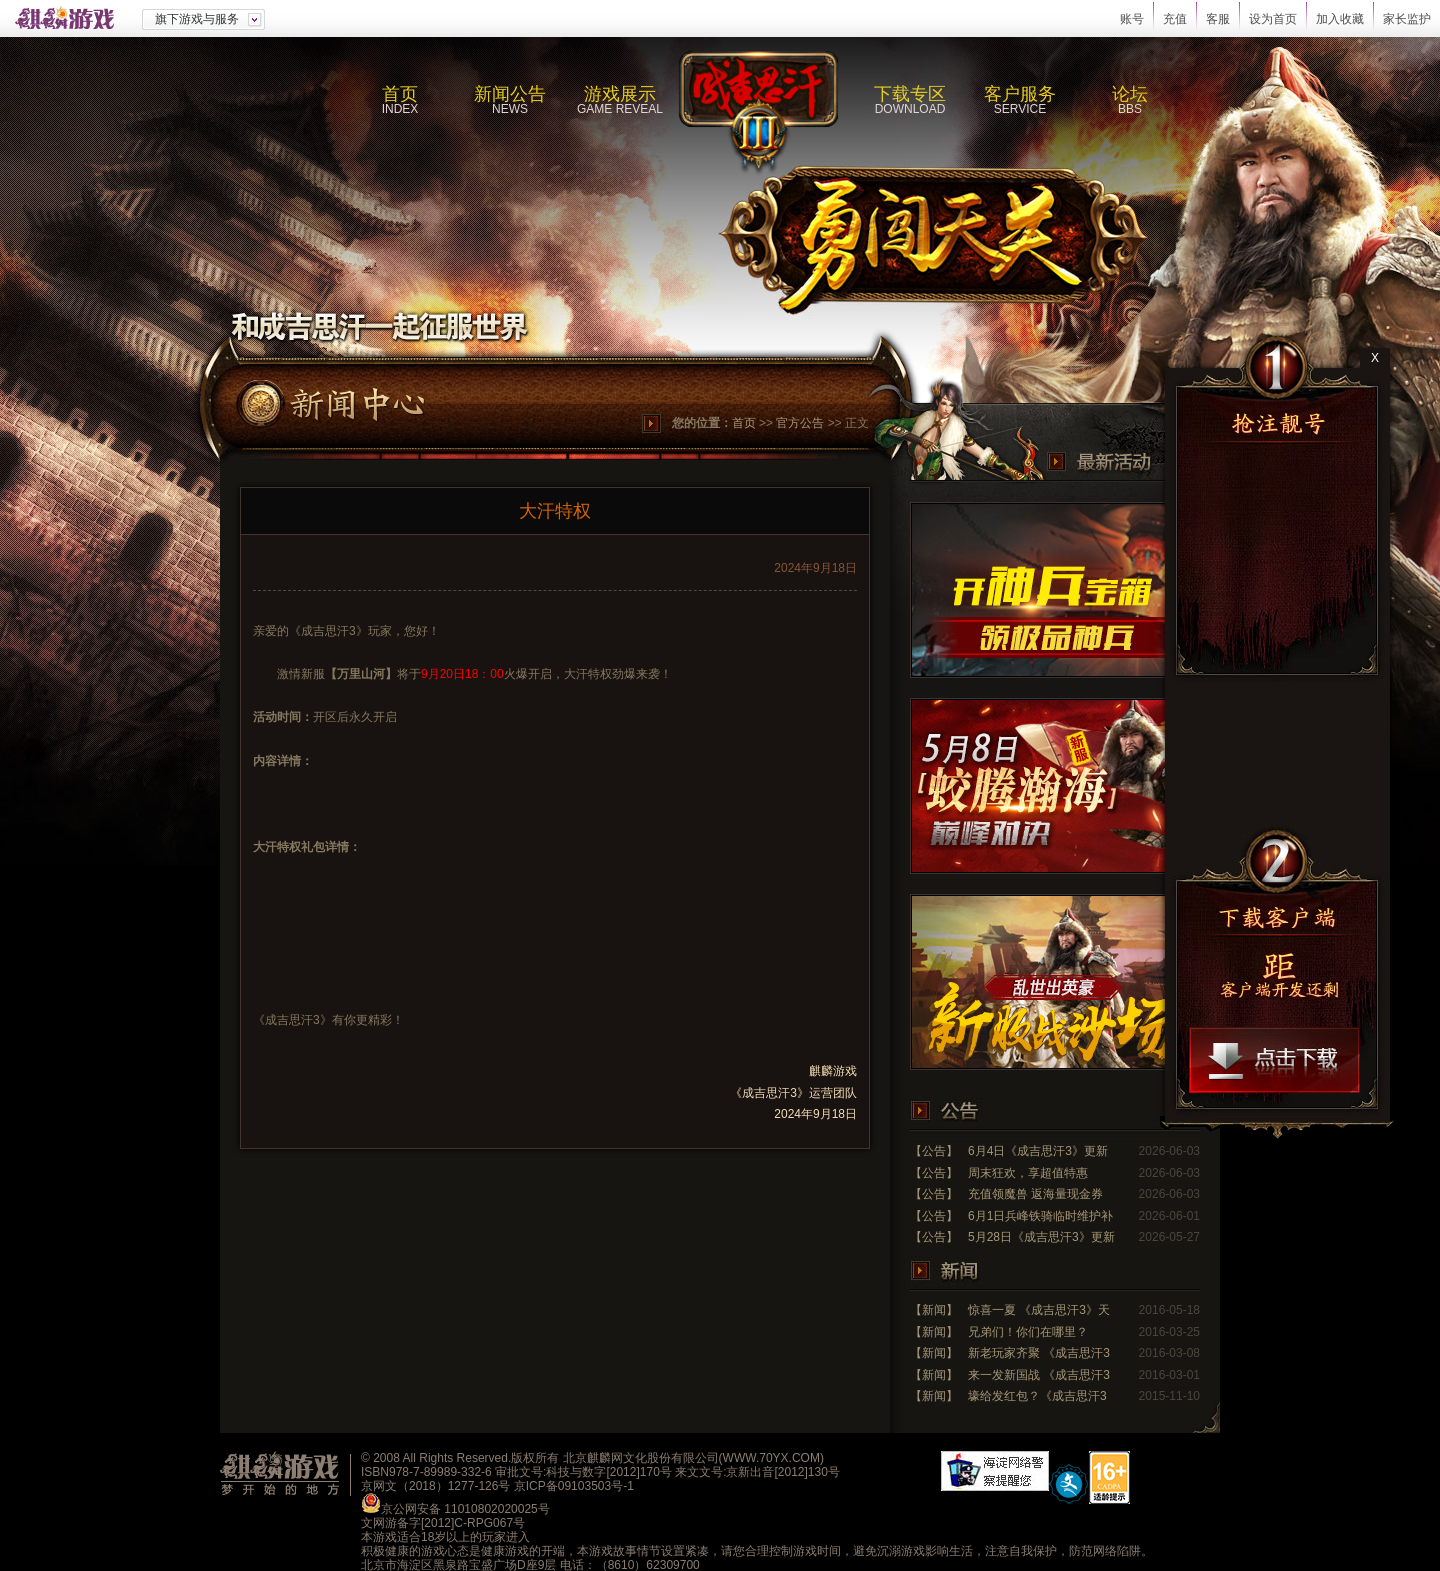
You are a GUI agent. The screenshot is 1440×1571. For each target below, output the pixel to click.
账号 (1132, 19)
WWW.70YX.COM (771, 1458)
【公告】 (934, 1151)
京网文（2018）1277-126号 (435, 1486)
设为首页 (1273, 19)
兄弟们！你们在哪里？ (1028, 1332)
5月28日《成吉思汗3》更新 (1041, 1237)
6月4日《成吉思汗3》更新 (1038, 1151)
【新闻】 (934, 1310)
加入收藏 (1340, 19)
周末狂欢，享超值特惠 (1028, 1173)
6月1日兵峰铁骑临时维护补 (1040, 1216)
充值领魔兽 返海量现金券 (1035, 1194)
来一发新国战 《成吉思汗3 (1039, 1375)
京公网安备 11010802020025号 (465, 1509)
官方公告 (800, 423)
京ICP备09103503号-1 (574, 1486)
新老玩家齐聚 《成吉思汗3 (1039, 1353)
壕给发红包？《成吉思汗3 (1037, 1396)
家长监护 (1407, 19)
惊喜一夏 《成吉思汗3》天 (1039, 1310)
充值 (1175, 19)
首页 (744, 423)
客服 (1218, 19)
